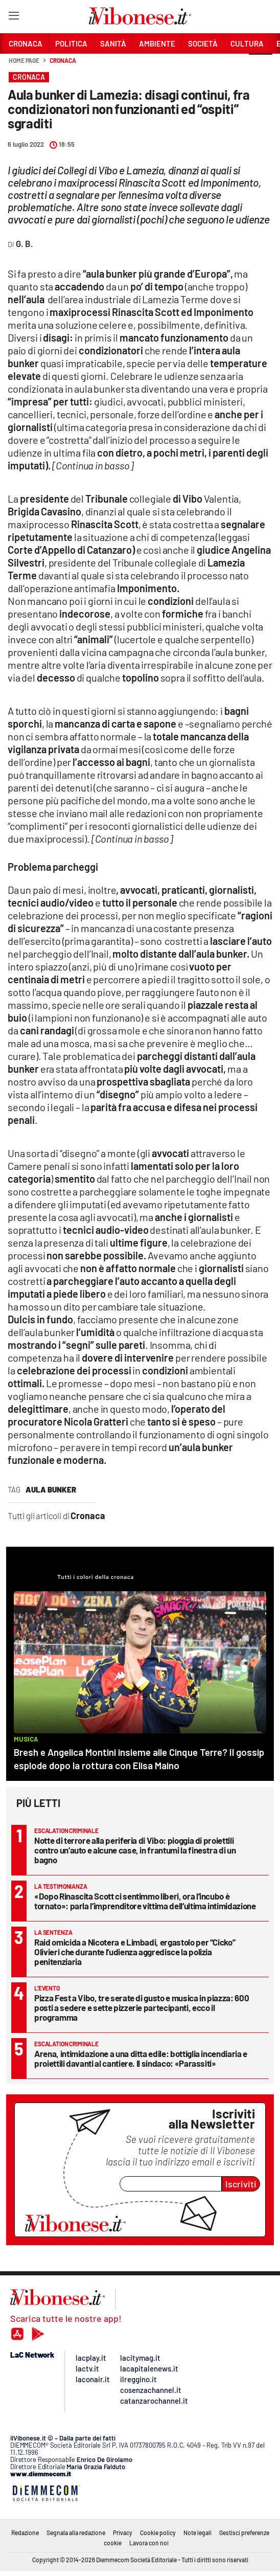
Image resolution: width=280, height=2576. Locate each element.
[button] (260, 66)
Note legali (197, 2532)
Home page (24, 60)
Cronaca (63, 60)
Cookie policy (158, 2532)
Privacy (122, 2532)
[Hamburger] (13, 18)
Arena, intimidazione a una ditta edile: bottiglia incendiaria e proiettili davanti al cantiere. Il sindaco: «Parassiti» (140, 2058)
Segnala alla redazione (75, 2532)
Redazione (25, 2532)
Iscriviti (240, 2183)
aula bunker (51, 1489)
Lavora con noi (149, 2542)
